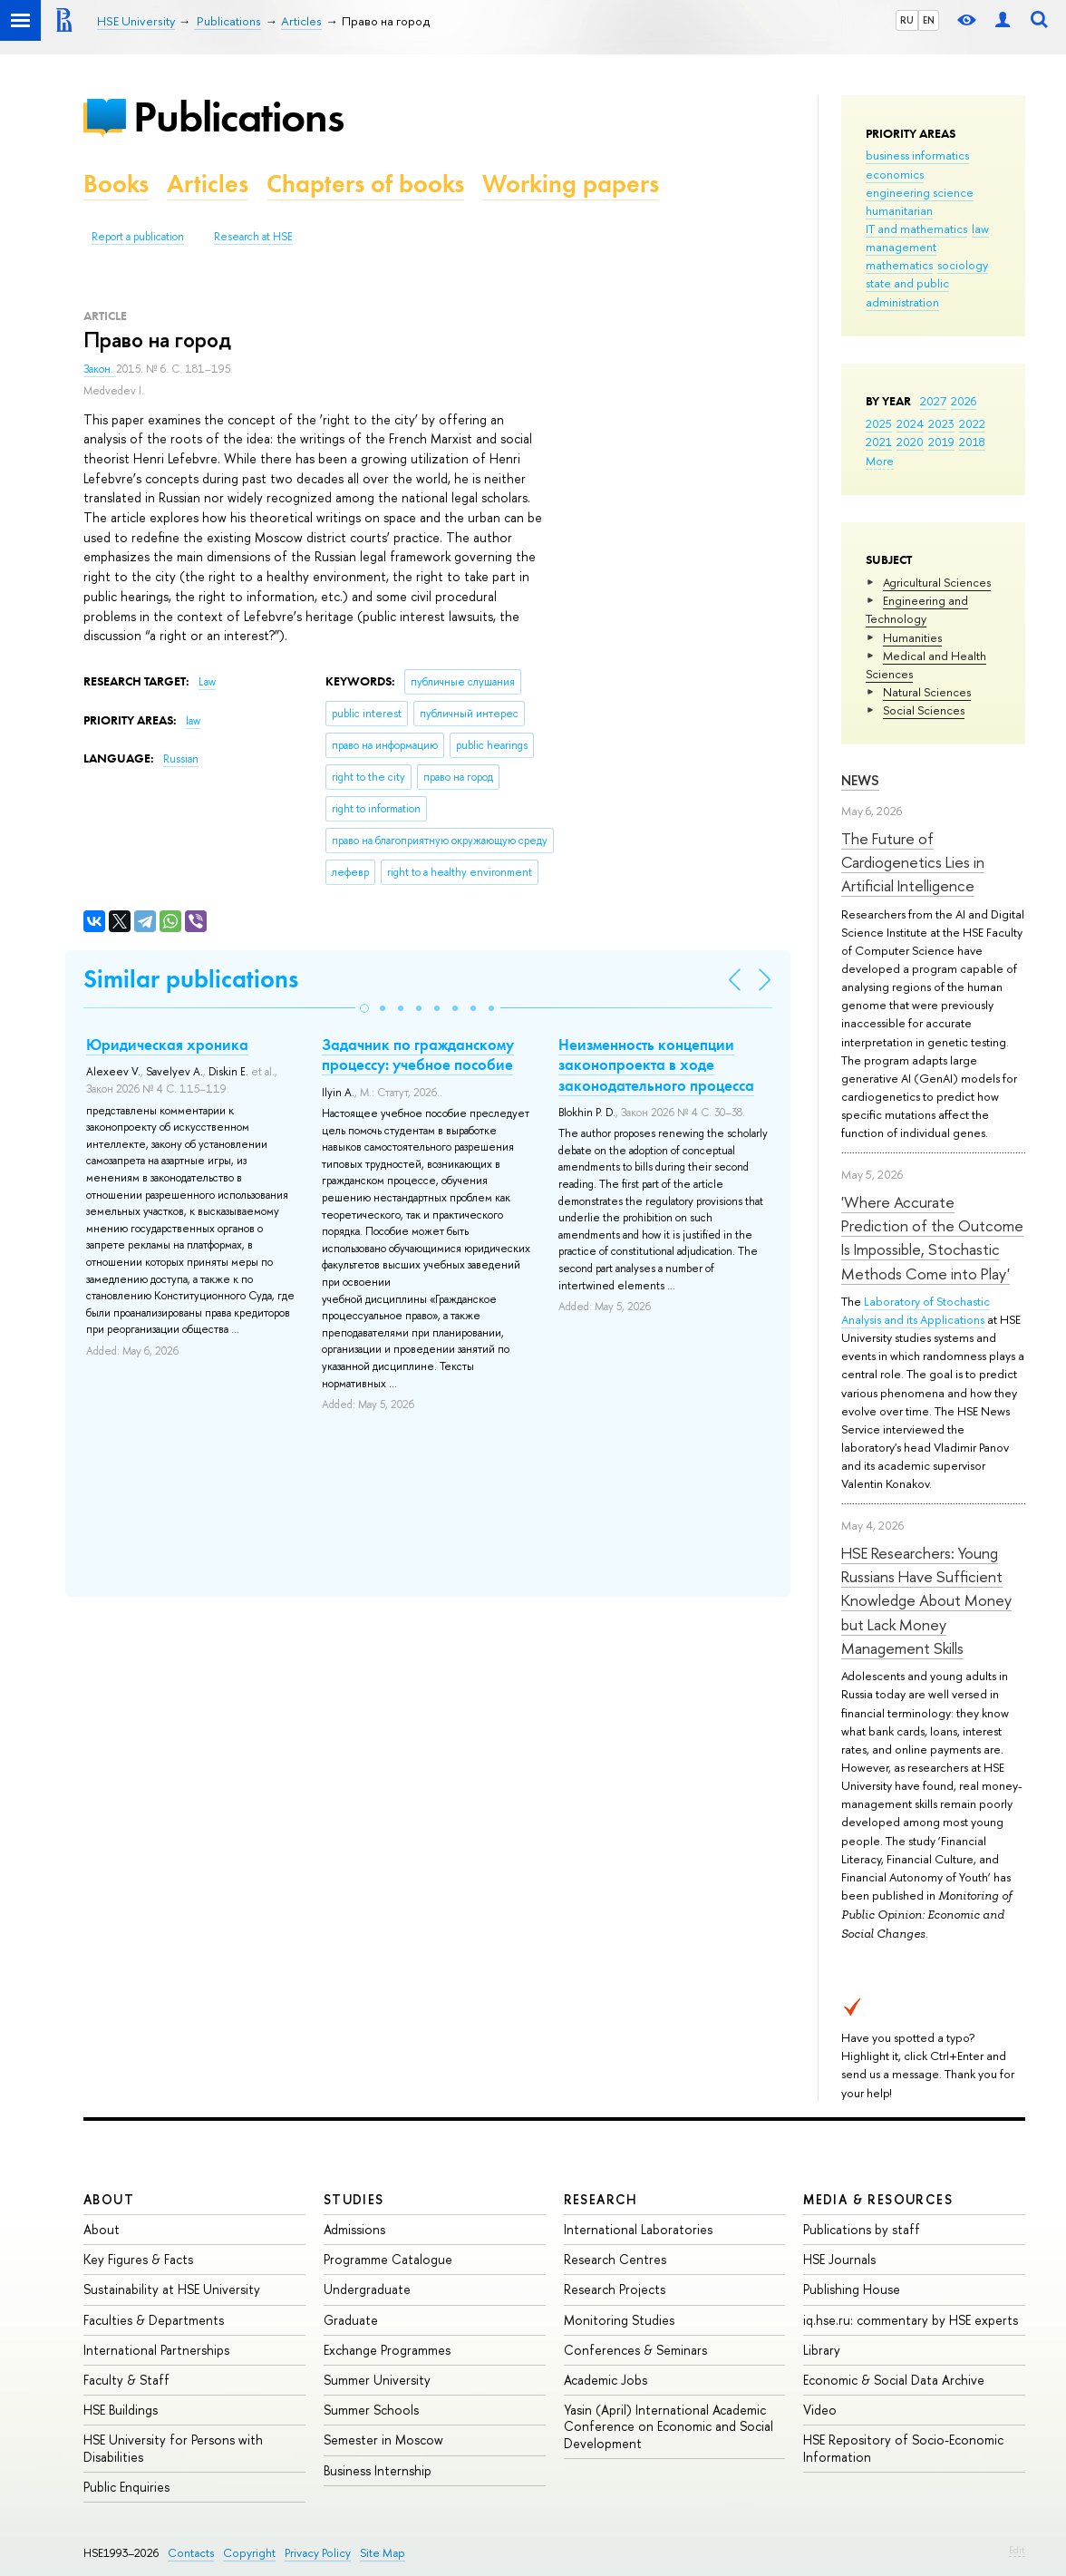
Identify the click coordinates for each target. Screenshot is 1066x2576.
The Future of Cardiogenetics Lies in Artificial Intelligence (912, 862)
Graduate (351, 2319)
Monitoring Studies (619, 2319)
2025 (879, 423)
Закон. (99, 369)
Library (821, 2349)
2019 (941, 441)
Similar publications (190, 979)
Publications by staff (861, 2229)
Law (207, 682)
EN (929, 20)
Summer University (377, 2379)
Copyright (249, 2553)
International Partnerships (156, 2349)
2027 (933, 401)
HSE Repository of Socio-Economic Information (903, 2447)
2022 (972, 423)
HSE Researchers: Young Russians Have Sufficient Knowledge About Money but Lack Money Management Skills (926, 1600)
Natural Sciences (927, 692)
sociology (962, 265)
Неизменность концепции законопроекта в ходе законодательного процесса (656, 1064)
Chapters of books (365, 183)
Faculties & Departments (153, 2319)
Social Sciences (923, 710)
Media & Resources (878, 2199)
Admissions (354, 2229)
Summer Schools (371, 2409)
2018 (972, 441)
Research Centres (615, 2259)
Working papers (570, 183)
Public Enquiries (126, 2486)
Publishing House (851, 2289)
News (860, 780)
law (980, 228)
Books (116, 183)
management (901, 246)
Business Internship (377, 2470)
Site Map (382, 2553)
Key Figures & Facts (138, 2259)
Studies (354, 2199)
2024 (910, 423)
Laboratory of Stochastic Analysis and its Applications (915, 1310)
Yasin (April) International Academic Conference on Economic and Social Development (668, 2426)
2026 (963, 401)
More (880, 460)
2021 (879, 441)
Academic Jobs (605, 2379)
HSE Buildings (120, 2409)
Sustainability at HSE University (171, 2289)
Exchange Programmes (387, 2349)
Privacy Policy (318, 2553)
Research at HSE (253, 236)
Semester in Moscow (383, 2439)
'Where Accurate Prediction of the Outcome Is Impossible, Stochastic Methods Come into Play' (932, 1237)
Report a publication (138, 236)
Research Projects (614, 2289)
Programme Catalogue (388, 2259)
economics (895, 174)
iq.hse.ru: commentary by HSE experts (910, 2319)
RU (907, 20)
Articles (207, 183)
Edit (1017, 2549)
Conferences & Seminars (635, 2349)
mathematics (899, 265)
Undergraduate (367, 2289)
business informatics (917, 155)
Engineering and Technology (917, 609)
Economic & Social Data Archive (893, 2379)
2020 (910, 441)
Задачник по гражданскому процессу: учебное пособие (418, 1054)
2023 (941, 423)
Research (601, 2199)
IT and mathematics (916, 228)
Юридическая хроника (167, 1045)
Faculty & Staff (126, 2379)
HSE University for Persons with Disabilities (173, 2447)
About (108, 2199)
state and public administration (907, 292)
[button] (364, 1008)
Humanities (912, 637)
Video (820, 2409)
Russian (181, 759)
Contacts (191, 2553)
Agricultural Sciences (937, 582)
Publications (238, 116)
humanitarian (899, 210)
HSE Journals (839, 2259)
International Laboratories (638, 2229)
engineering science (920, 192)
